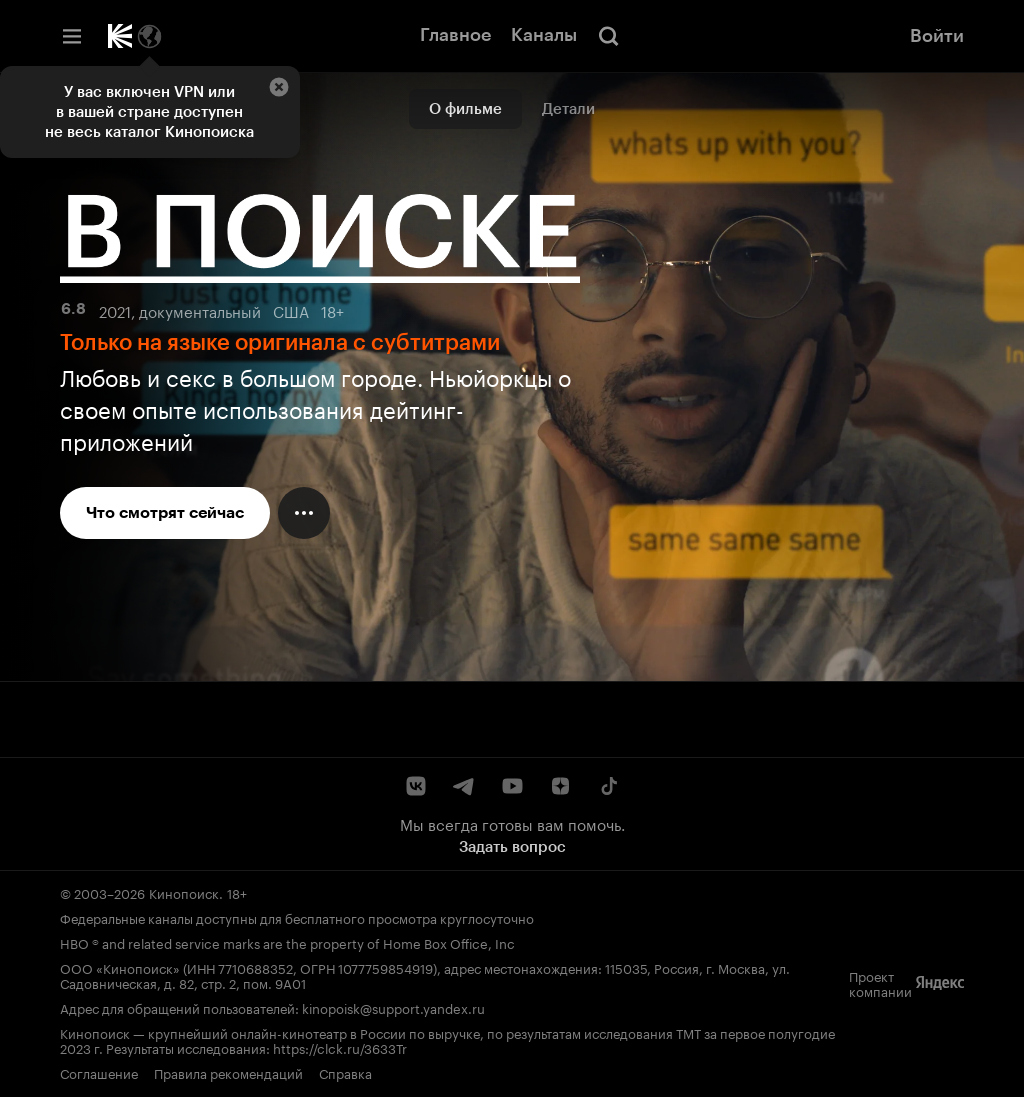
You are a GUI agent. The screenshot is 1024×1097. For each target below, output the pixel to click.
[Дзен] (560, 786)
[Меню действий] (304, 513)
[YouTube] (512, 786)
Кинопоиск (184, 892)
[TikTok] (608, 786)
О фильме (465, 109)
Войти (937, 36)
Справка (345, 1072)
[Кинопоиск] (120, 36)
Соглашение (99, 1072)
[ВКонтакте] (416, 786)
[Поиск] (609, 36)
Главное (455, 35)
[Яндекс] (940, 983)
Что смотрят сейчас (165, 512)
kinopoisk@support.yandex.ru (393, 1007)
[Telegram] (464, 786)
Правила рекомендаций (228, 1072)
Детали (568, 109)
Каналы (544, 35)
